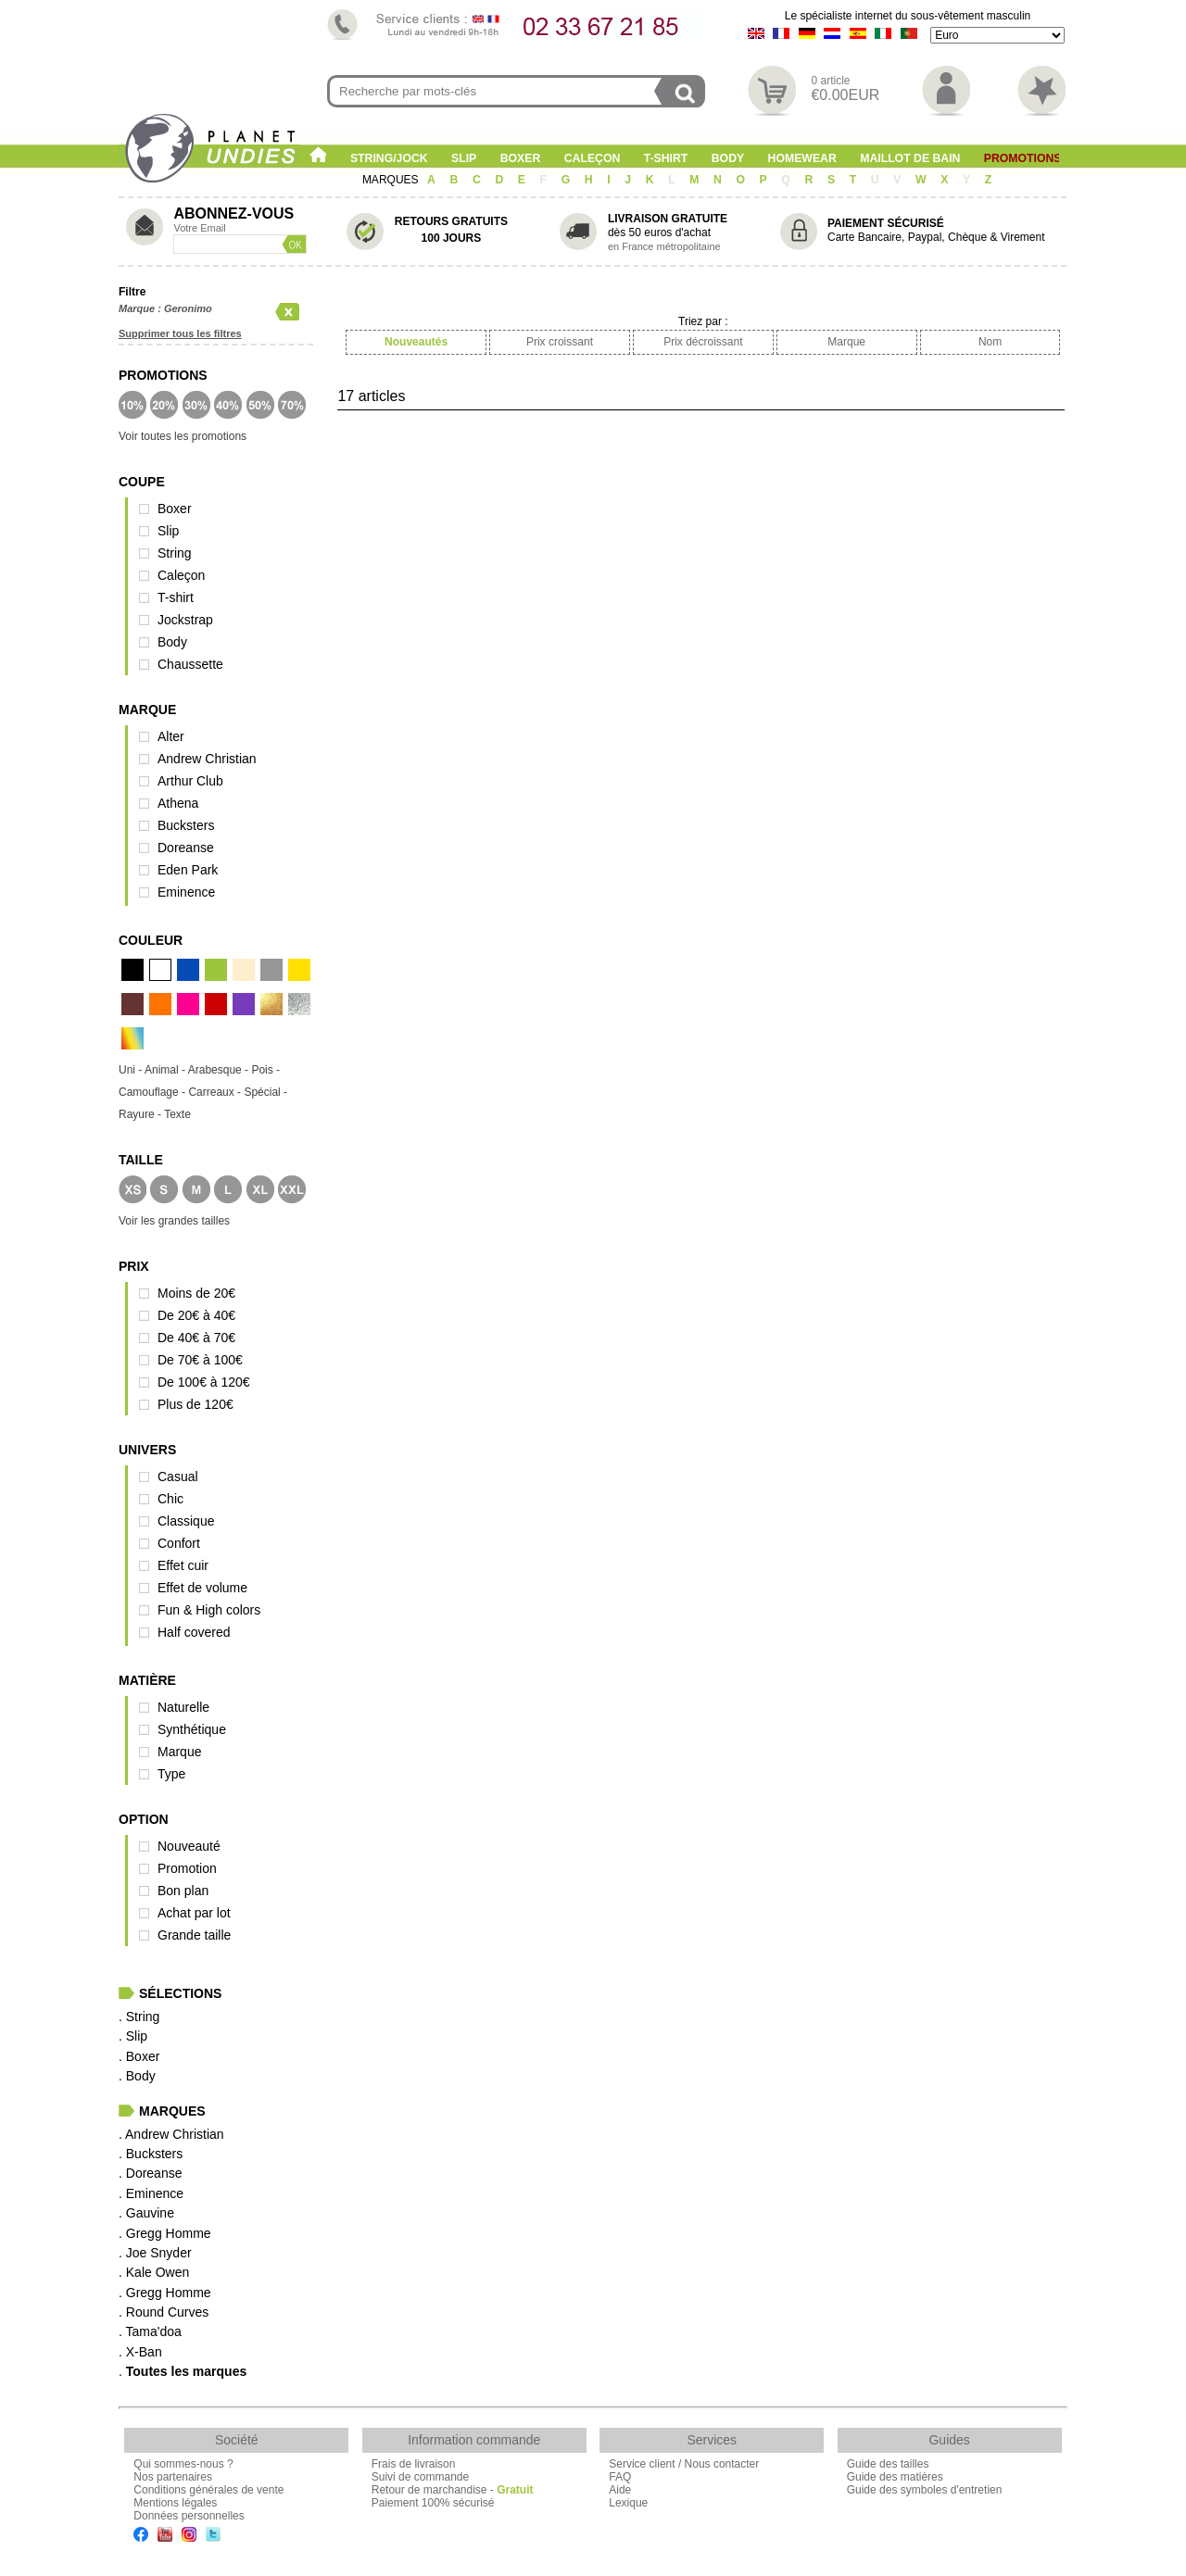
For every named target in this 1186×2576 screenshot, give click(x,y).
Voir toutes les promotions (182, 436)
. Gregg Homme (165, 2233)
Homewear (802, 158)
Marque (179, 1751)
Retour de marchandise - (453, 2489)
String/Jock (389, 158)
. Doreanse (150, 2173)
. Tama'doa (150, 2331)
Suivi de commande (420, 2476)
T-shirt (666, 158)
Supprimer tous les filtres (180, 333)
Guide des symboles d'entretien (925, 2489)
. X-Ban (140, 2351)
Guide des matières (895, 2476)
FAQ (620, 2476)
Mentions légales (175, 2502)
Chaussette (190, 664)
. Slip (133, 2036)
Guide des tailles (888, 2463)
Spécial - (265, 1092)
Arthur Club (190, 780)
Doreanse (186, 847)
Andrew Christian (207, 758)
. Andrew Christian (171, 2134)
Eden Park (188, 869)
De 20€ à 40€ (196, 1315)
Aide (620, 2489)
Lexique (628, 2502)
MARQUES (392, 179)
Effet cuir (183, 1565)
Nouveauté (189, 1846)
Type (171, 1773)
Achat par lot (194, 1912)
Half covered (194, 1632)
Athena (178, 803)
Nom (990, 341)
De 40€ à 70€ (196, 1337)
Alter (171, 736)
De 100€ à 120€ (204, 1382)
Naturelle (183, 1707)
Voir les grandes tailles (174, 1220)
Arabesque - (220, 1069)
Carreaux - (216, 1092)
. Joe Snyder (155, 2252)
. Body (137, 2075)
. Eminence (151, 2193)
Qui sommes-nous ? (183, 2463)
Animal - (166, 1069)
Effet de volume (202, 1587)
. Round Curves (163, 2312)
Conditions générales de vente (208, 2489)
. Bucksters (151, 2153)
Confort (179, 1543)
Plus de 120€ (195, 1404)
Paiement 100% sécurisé (433, 2502)
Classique (186, 1521)
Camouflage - (153, 1092)
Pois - (265, 1069)
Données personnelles (188, 2515)
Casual (178, 1476)
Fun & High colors (209, 1609)
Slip (463, 158)
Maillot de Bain (910, 158)
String (175, 553)
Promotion (187, 1868)
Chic (170, 1498)
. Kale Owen (154, 2272)
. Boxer (139, 2056)
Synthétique (192, 1729)
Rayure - (141, 1114)
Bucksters (186, 825)
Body (728, 158)
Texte (177, 1114)
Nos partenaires (172, 2476)
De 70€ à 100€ (200, 1359)
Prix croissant (559, 341)
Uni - (132, 1069)
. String (139, 2016)
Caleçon (592, 158)
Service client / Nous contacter (684, 2463)
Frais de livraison (414, 2463)
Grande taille (194, 1935)
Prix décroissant (702, 341)
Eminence (186, 892)
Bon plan (183, 1890)
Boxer (520, 158)
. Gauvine (146, 2212)
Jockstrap (185, 619)
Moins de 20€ (196, 1293)
